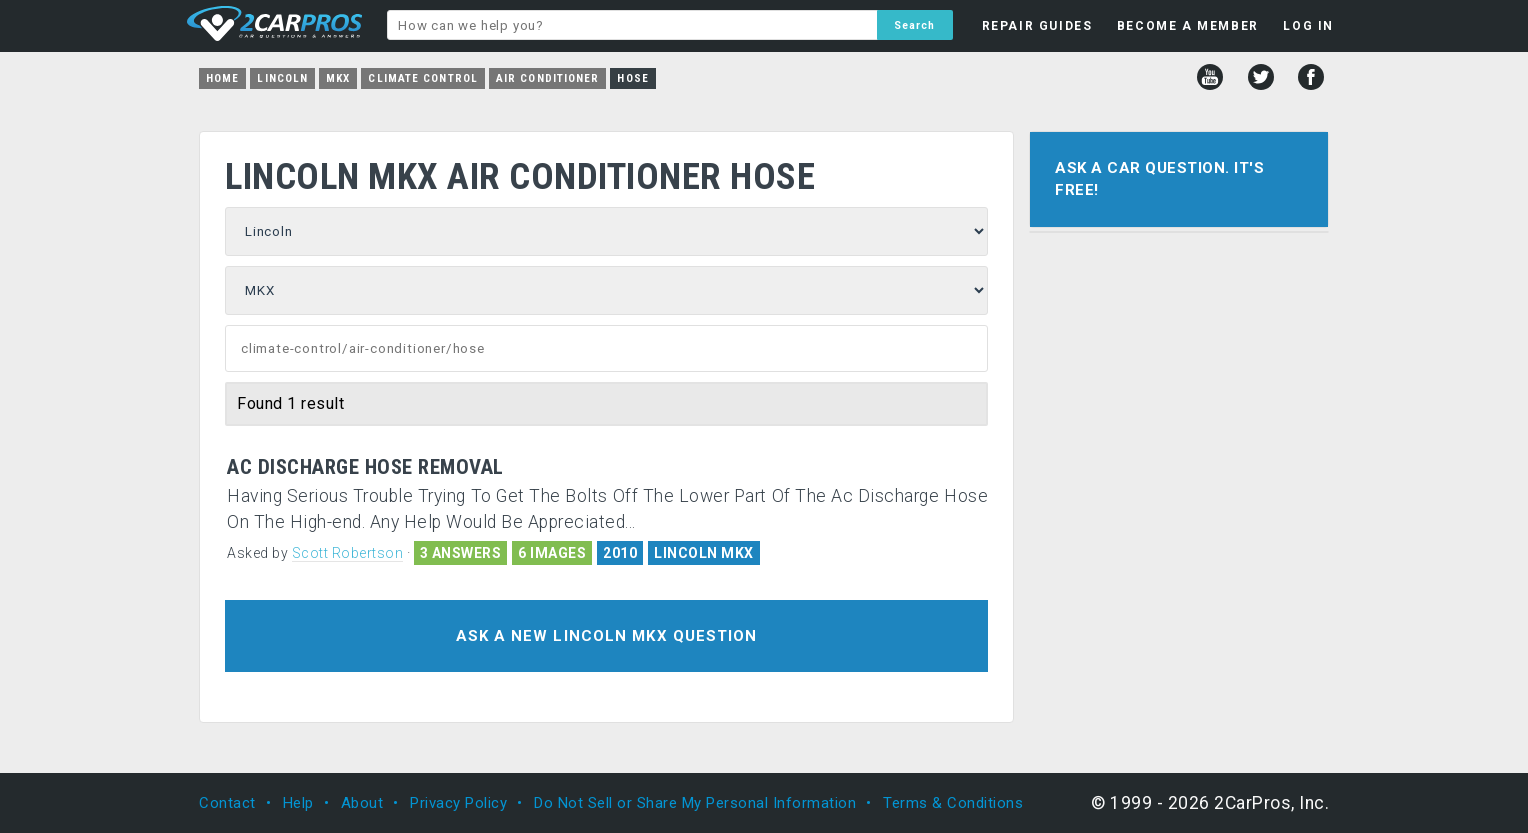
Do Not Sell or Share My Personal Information (695, 803)
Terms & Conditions (953, 803)
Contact (227, 803)
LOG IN (1308, 26)
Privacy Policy (458, 803)
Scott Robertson (348, 553)
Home (222, 78)
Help (298, 803)
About (362, 803)
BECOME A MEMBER (1188, 26)
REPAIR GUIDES (1037, 26)
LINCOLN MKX (704, 553)
